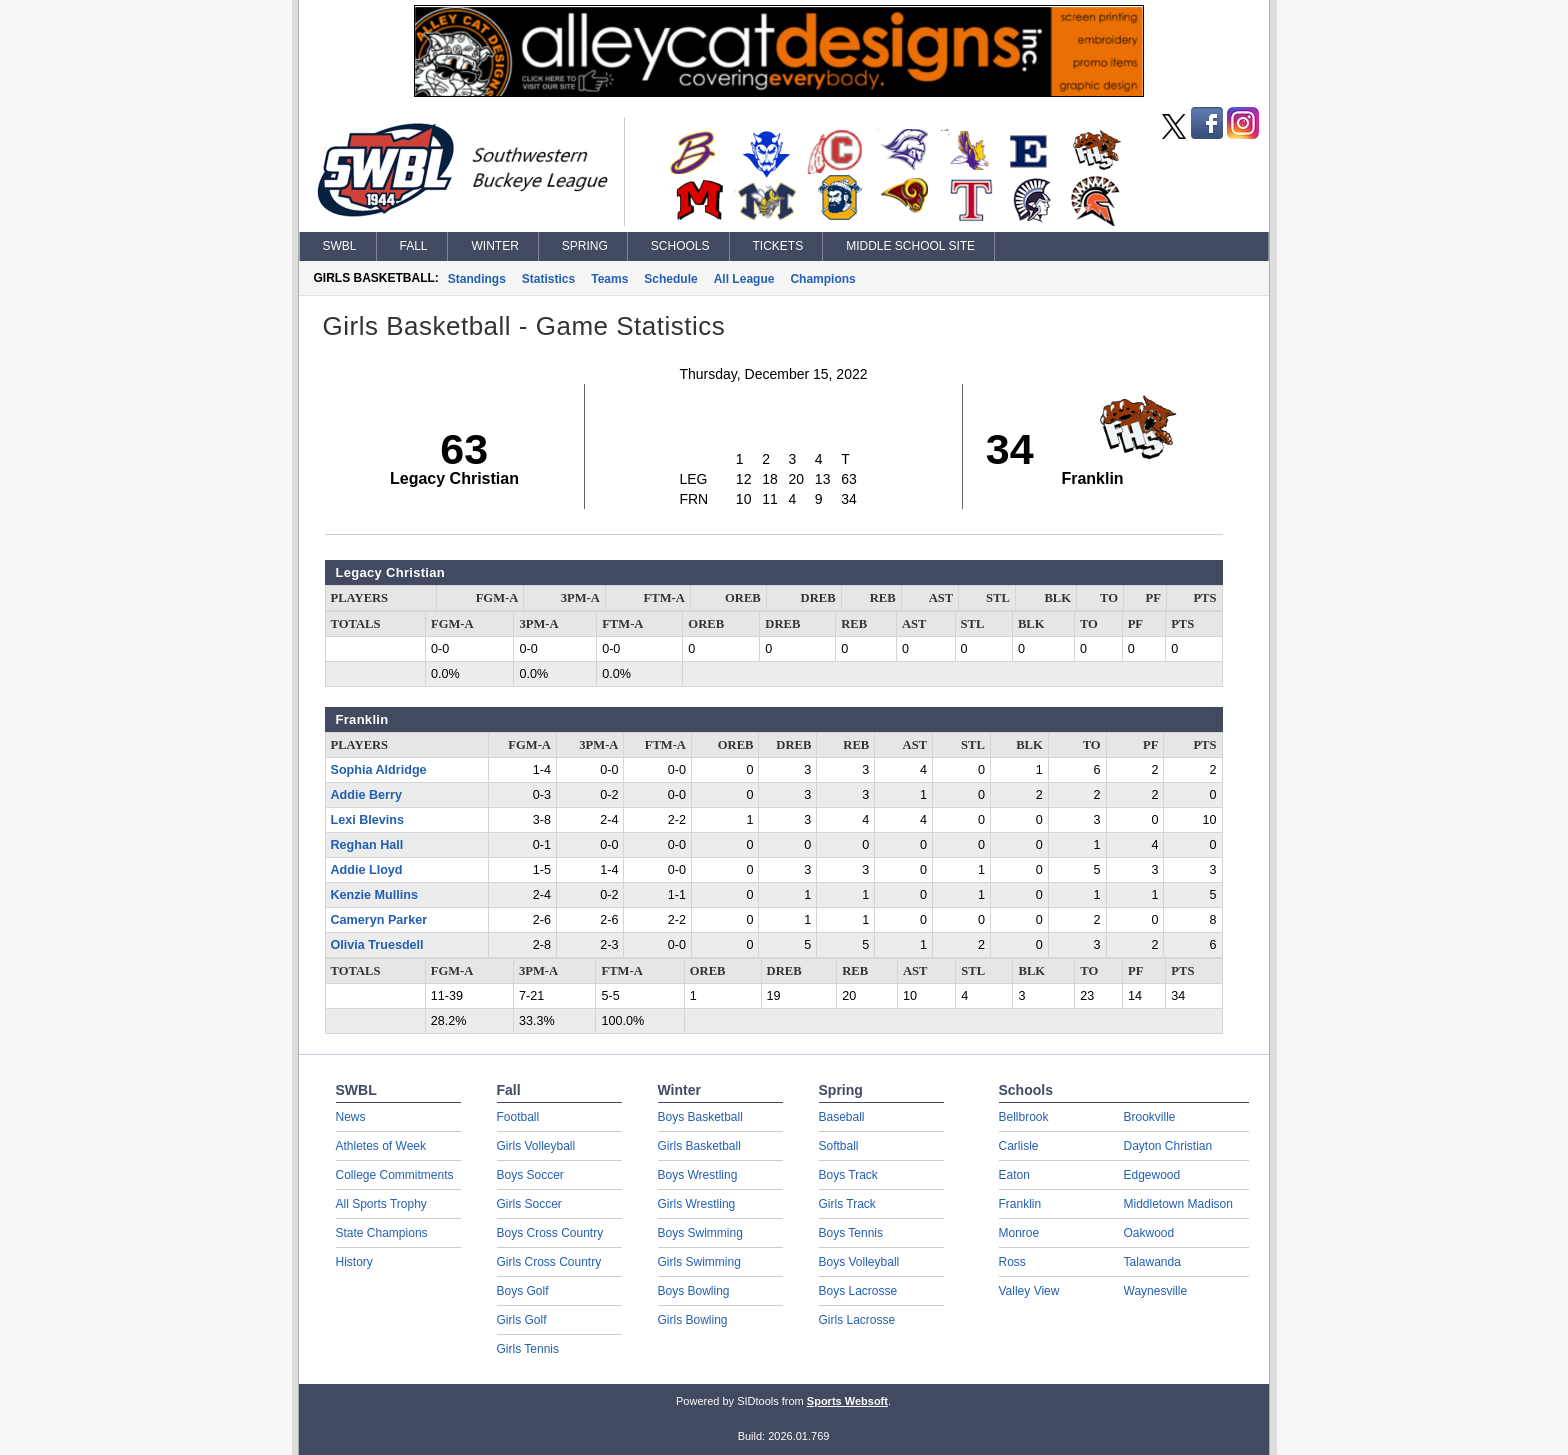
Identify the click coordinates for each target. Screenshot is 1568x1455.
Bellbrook (1024, 1117)
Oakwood (1149, 1233)
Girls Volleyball (536, 1146)
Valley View (1029, 1291)
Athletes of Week (381, 1146)
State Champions (382, 1233)
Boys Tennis (851, 1233)
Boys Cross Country (550, 1233)
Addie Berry (366, 795)
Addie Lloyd (367, 870)
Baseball (842, 1117)
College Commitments (395, 1175)
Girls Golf (522, 1320)
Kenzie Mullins (374, 895)
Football (518, 1117)
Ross (1012, 1262)
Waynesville (1156, 1291)
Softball (839, 1146)
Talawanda (1152, 1262)
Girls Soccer (529, 1204)
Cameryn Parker (379, 920)
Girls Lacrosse (857, 1320)
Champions (822, 279)
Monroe (1019, 1233)
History (354, 1262)
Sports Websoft (847, 1401)
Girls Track (847, 1204)
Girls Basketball (699, 1146)
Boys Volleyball (859, 1262)
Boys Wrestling (698, 1175)
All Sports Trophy (381, 1204)
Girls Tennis (528, 1349)
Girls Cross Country (549, 1262)
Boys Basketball (700, 1117)
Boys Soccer (530, 1175)
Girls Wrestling (697, 1204)
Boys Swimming (700, 1233)
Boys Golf (523, 1291)
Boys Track (848, 1175)
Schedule (670, 279)
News (351, 1117)
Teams (609, 279)
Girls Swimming (699, 1262)
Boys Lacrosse (858, 1291)
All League (744, 279)
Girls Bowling (693, 1320)
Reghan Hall (367, 845)
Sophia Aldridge (379, 770)
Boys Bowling (694, 1291)
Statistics (548, 279)
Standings (477, 279)
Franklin (1020, 1204)
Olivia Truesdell (377, 945)
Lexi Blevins (368, 820)
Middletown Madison (1178, 1204)
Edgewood (1152, 1175)
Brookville (1150, 1117)
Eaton (1014, 1175)
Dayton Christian (1168, 1146)
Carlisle (1019, 1146)
